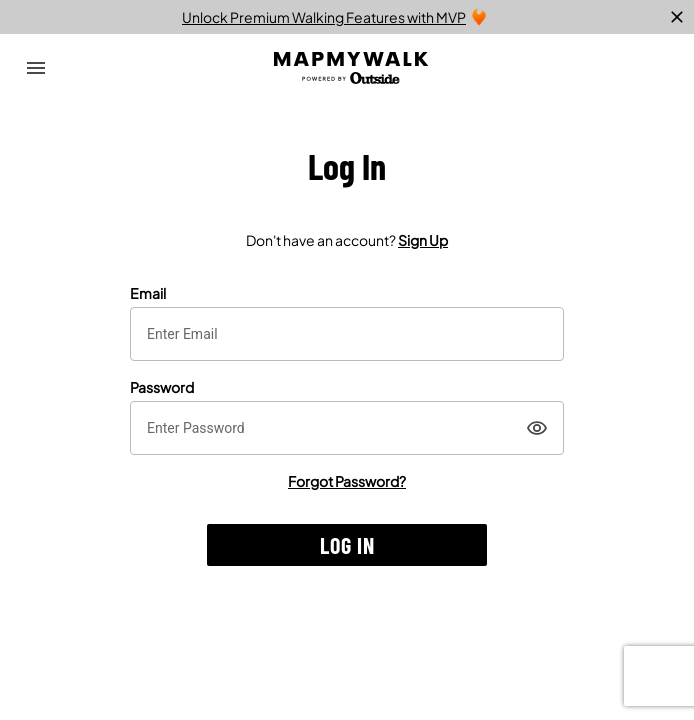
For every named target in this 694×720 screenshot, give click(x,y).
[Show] (537, 428)
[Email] (347, 334)
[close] (677, 17)
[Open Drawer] (36, 68)
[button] (347, 545)
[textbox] (347, 334)
